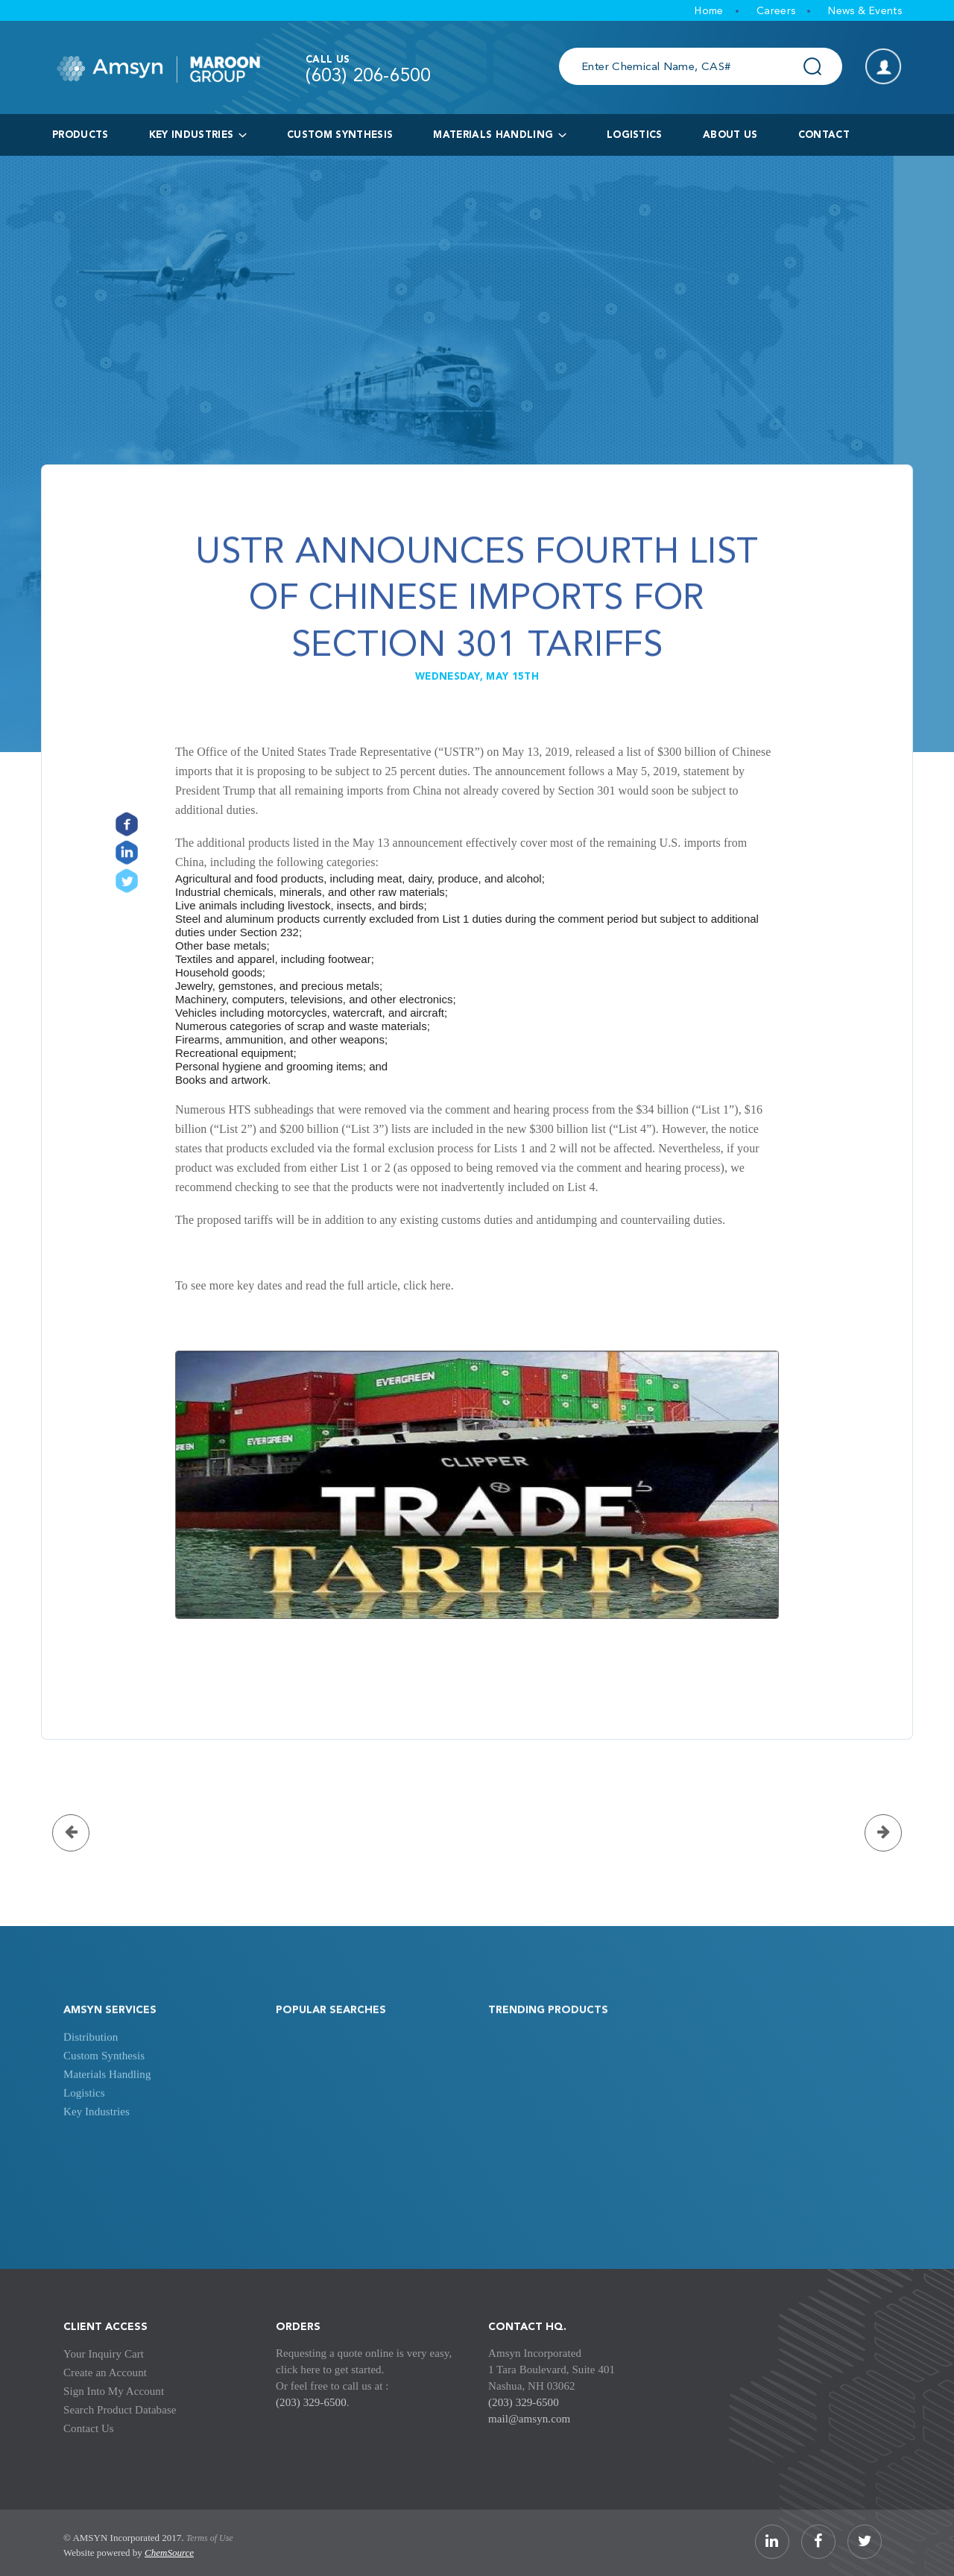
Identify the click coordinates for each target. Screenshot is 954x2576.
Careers (775, 11)
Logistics (84, 2115)
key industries (198, 135)
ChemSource (169, 2552)
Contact (824, 135)
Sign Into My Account (113, 2391)
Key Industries (96, 2134)
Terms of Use (209, 2538)
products (80, 135)
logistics (635, 135)
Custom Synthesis (340, 135)
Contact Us (88, 2428)
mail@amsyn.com (529, 2419)
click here (426, 1285)
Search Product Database (120, 2410)
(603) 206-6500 (368, 77)
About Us (730, 135)
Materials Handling (499, 135)
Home (709, 11)
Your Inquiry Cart (103, 2354)
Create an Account (105, 2372)
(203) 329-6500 (311, 2402)
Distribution (90, 2059)
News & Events (865, 11)
